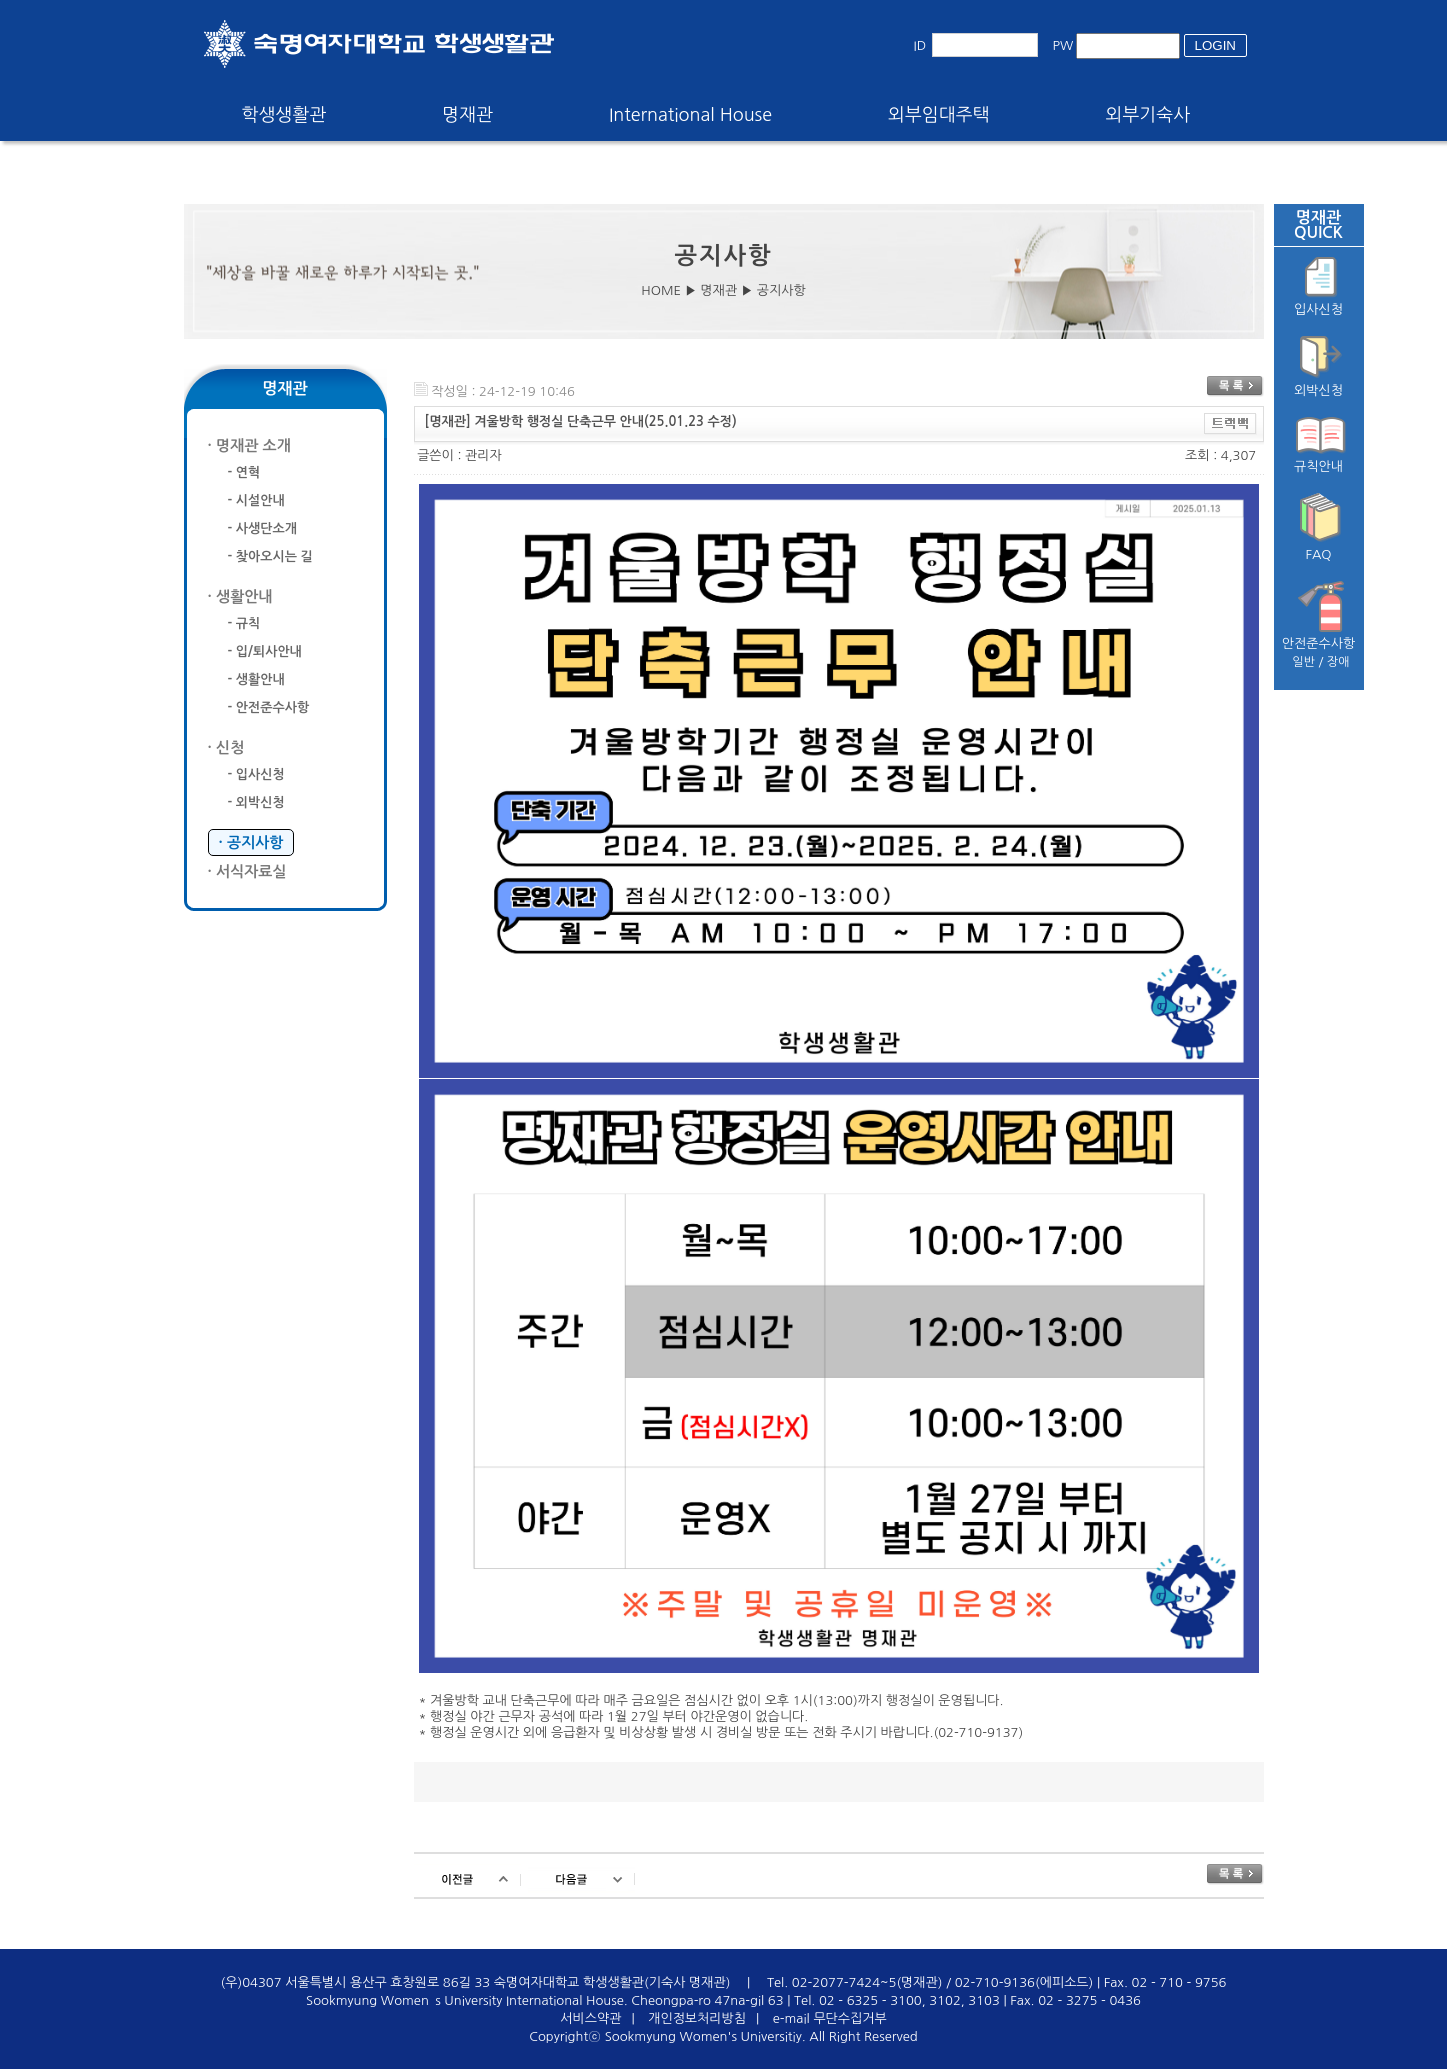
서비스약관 (590, 2018)
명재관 (467, 115)
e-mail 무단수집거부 (830, 2018)
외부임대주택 (939, 115)
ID (920, 45)
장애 (1338, 662)
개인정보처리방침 (697, 2018)
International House (690, 115)
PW (1063, 45)
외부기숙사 (1148, 115)
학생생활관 (284, 115)
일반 (1303, 662)
